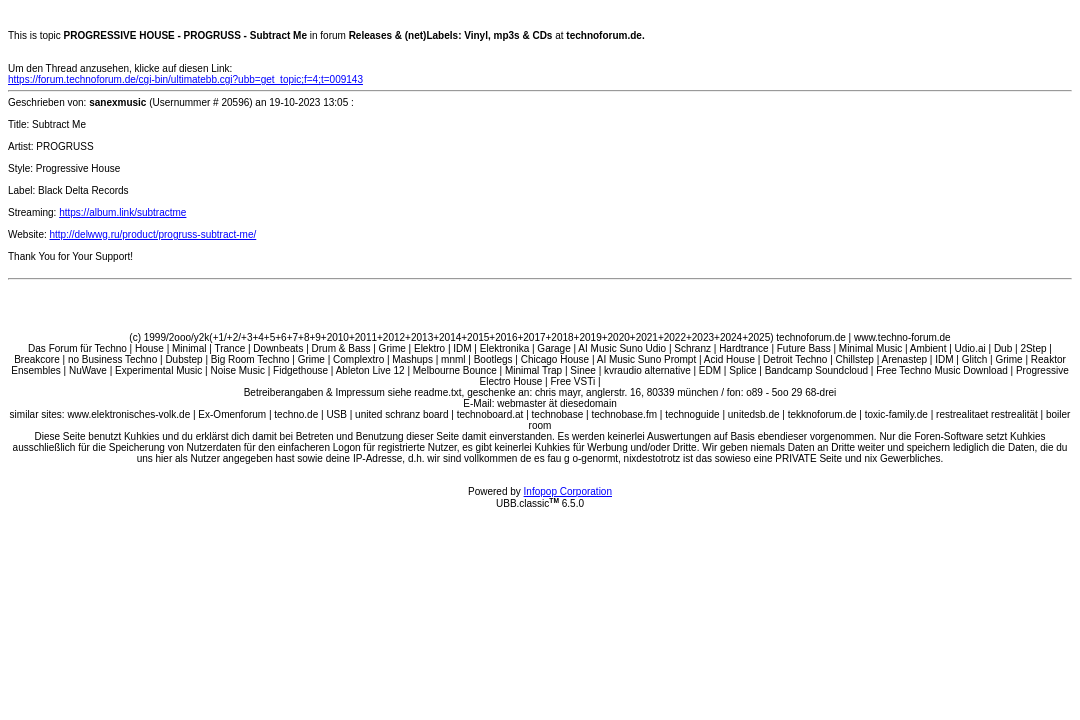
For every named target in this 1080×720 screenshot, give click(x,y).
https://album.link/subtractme (122, 212)
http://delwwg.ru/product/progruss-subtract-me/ (153, 234)
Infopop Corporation (568, 491)
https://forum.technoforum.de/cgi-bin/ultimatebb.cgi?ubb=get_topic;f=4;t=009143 (185, 79)
